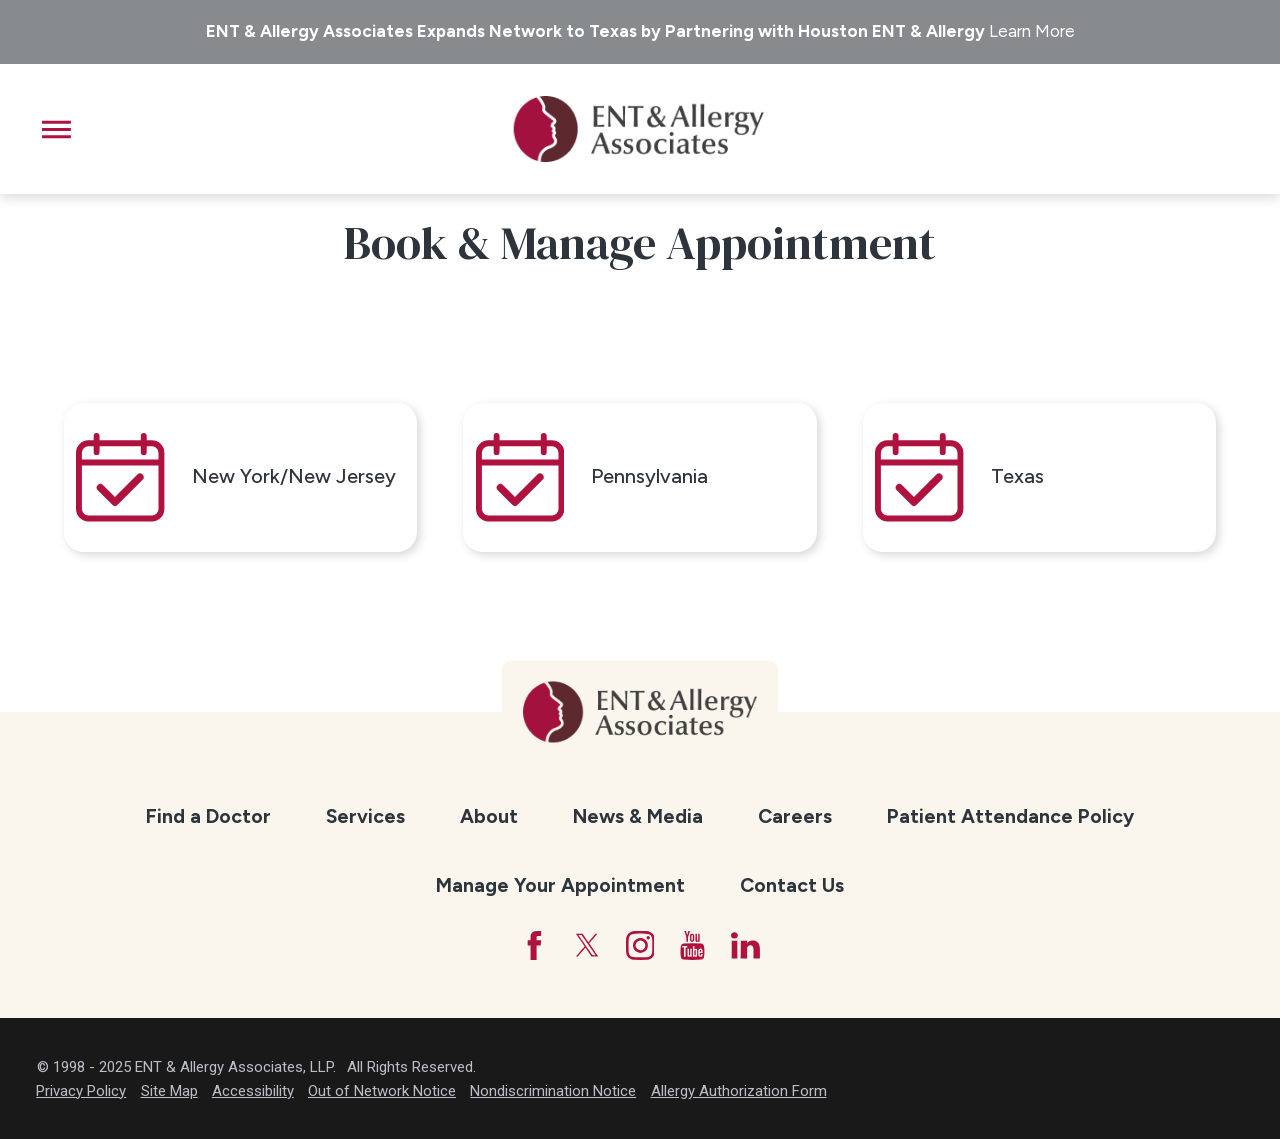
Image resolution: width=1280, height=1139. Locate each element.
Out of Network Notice (382, 1091)
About (489, 816)
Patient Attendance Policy (1010, 816)
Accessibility (253, 1091)
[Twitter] (587, 945)
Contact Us (792, 885)
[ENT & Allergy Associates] (639, 128)
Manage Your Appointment (560, 885)
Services (365, 816)
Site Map (169, 1091)
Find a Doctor (208, 816)
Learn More (1032, 31)
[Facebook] (534, 945)
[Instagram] (640, 945)
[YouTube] (692, 945)
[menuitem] (208, 817)
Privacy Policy (81, 1091)
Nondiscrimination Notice (553, 1091)
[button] (56, 129)
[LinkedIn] (745, 945)
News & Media (638, 816)
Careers (795, 816)
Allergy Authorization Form (739, 1091)
